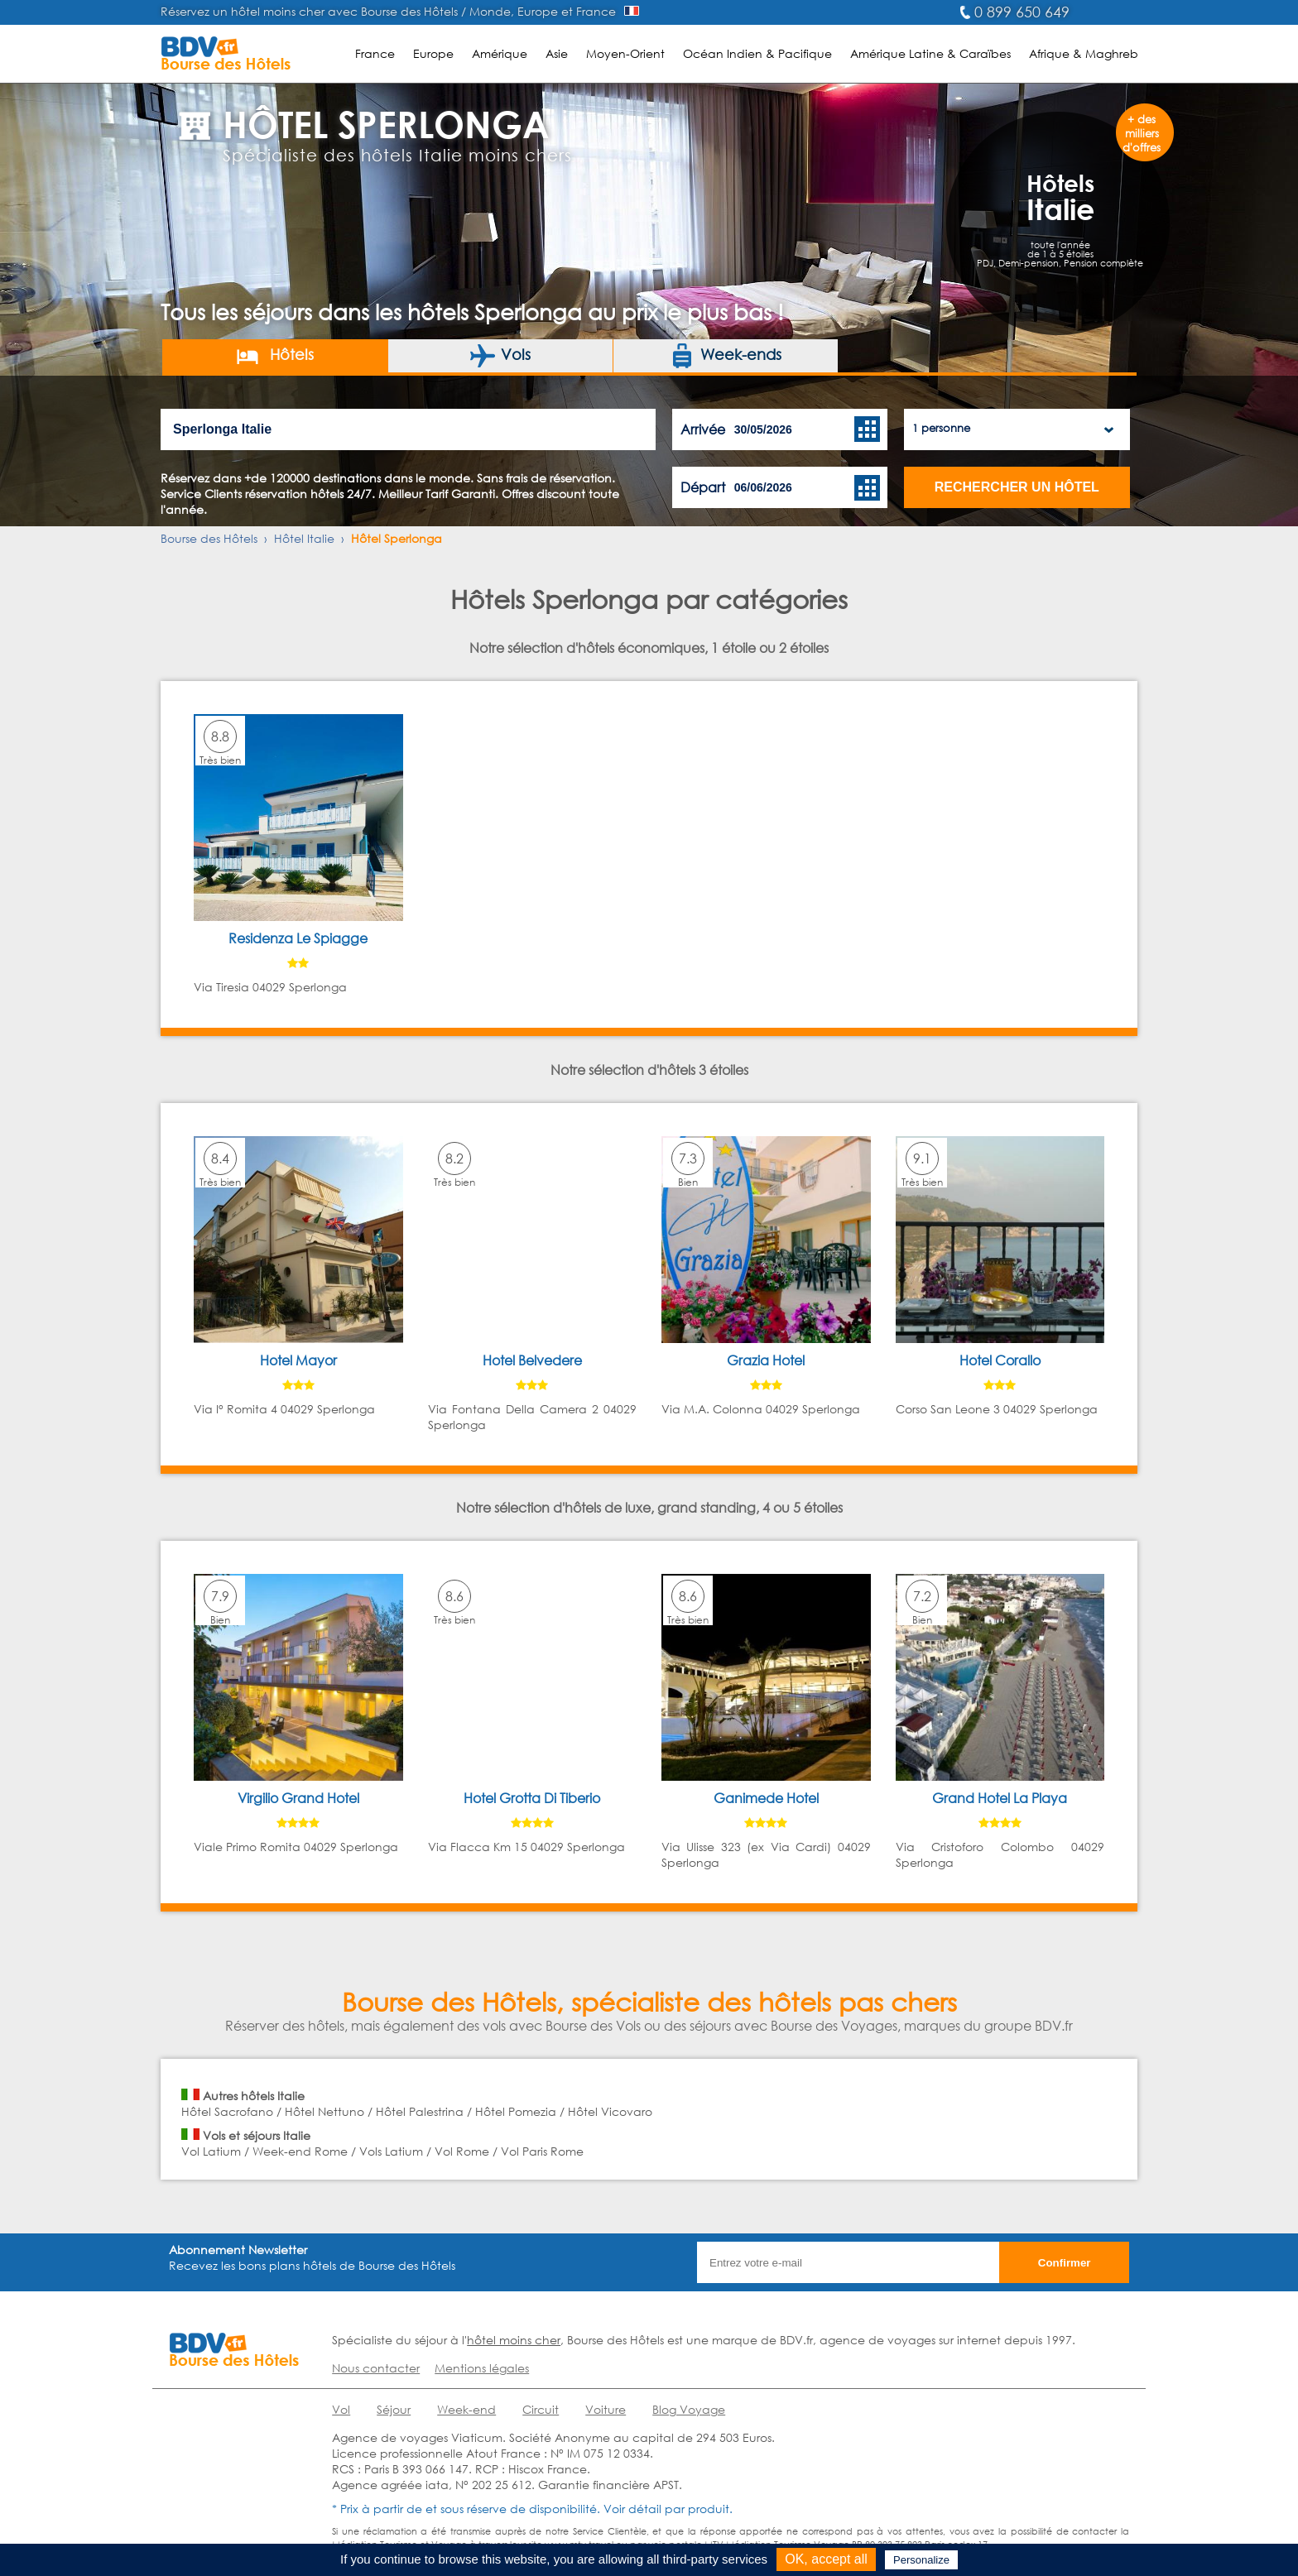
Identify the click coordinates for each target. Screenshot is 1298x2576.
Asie (557, 53)
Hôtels (274, 355)
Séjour (394, 2409)
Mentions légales (482, 2368)
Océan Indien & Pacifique (757, 53)
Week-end (466, 2409)
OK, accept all (826, 2559)
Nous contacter (376, 2368)
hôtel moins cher (513, 2340)
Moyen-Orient (625, 53)
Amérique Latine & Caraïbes (930, 53)
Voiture (605, 2409)
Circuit (540, 2409)
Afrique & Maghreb (1083, 53)
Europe (433, 53)
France (375, 53)
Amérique (499, 53)
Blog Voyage (688, 2409)
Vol (341, 2409)
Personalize (921, 2560)
